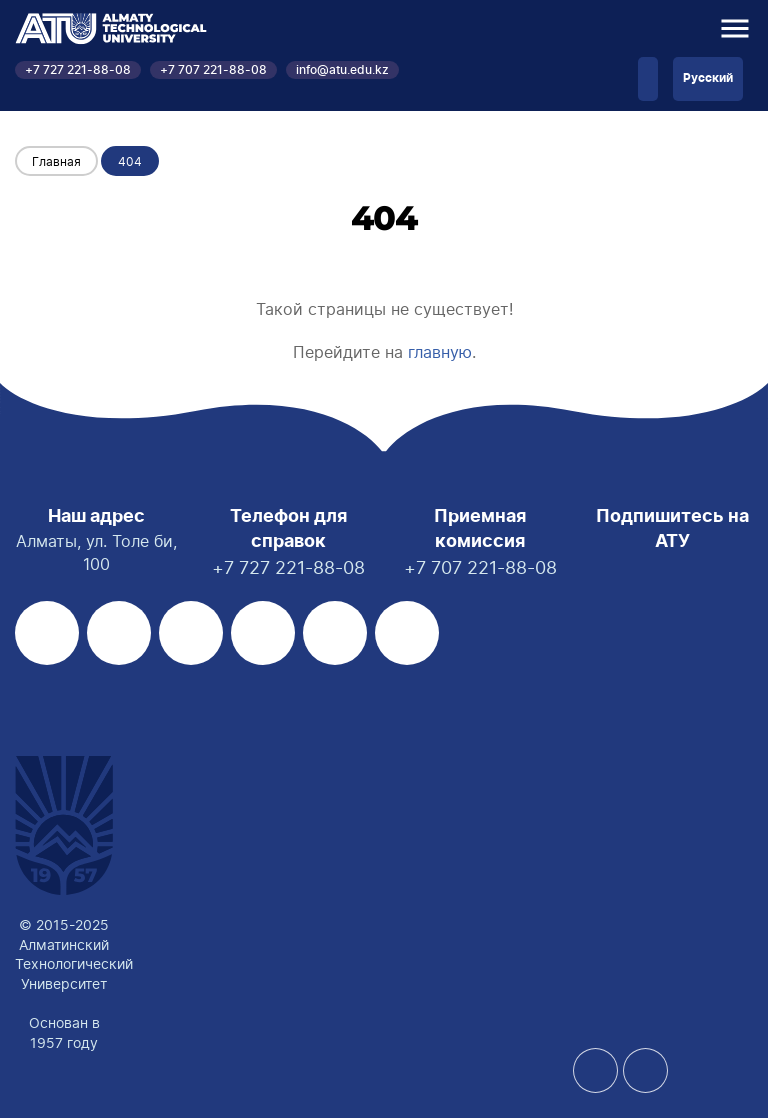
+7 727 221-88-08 (78, 70)
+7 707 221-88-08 (213, 70)
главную (440, 352)
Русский (708, 78)
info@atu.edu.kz (342, 70)
